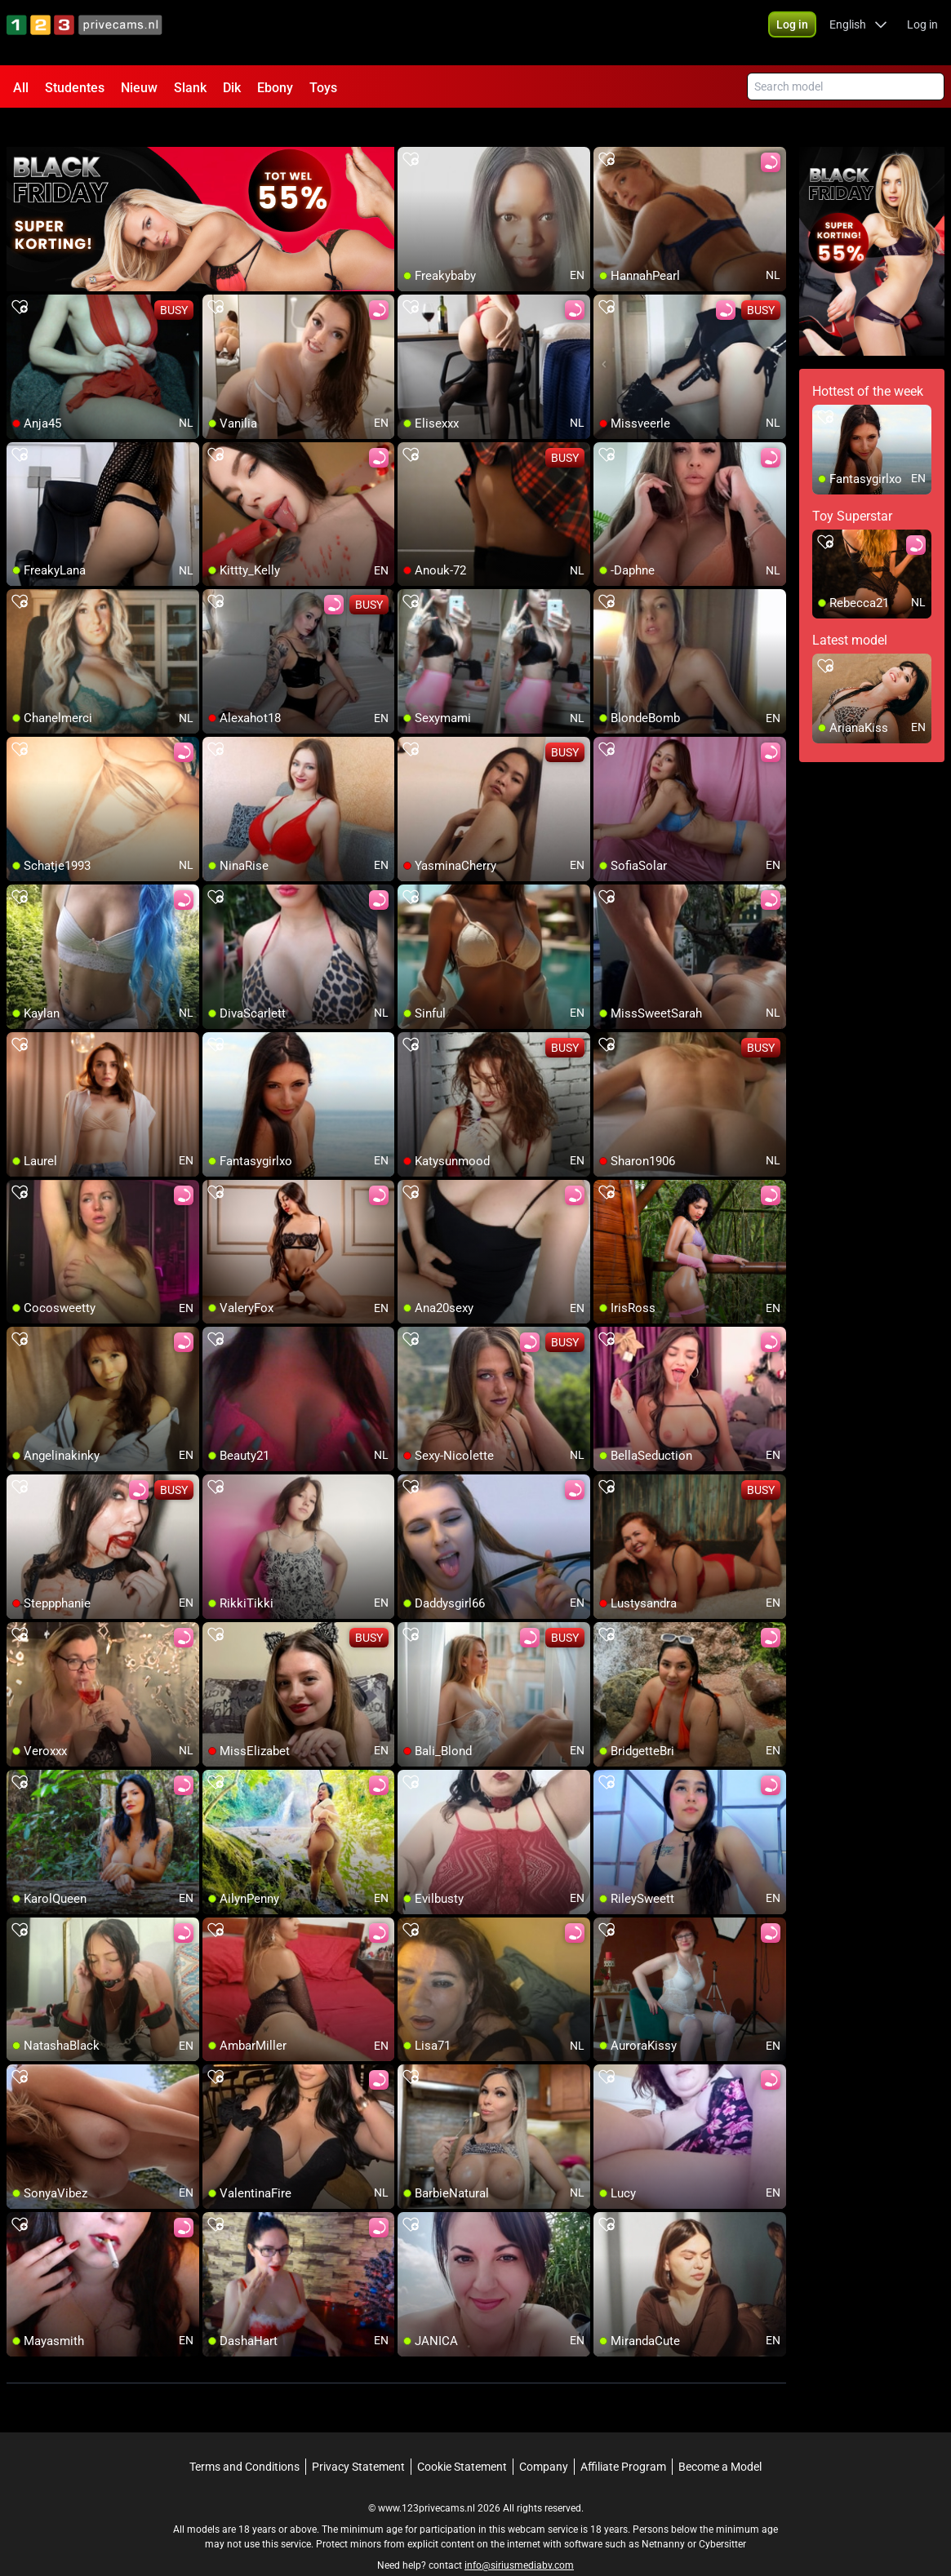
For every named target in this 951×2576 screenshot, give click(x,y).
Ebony (275, 87)
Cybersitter (722, 2515)
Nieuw (139, 87)
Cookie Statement (462, 2437)
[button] (792, 33)
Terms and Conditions (244, 2437)
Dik (232, 87)
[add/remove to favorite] (410, 130)
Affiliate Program (623, 2437)
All (21, 87)
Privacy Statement (358, 2437)
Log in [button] (922, 32)
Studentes (74, 87)
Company (543, 2437)
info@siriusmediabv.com (519, 2536)
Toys (323, 87)
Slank (190, 87)
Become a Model (720, 2437)
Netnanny (664, 2515)
